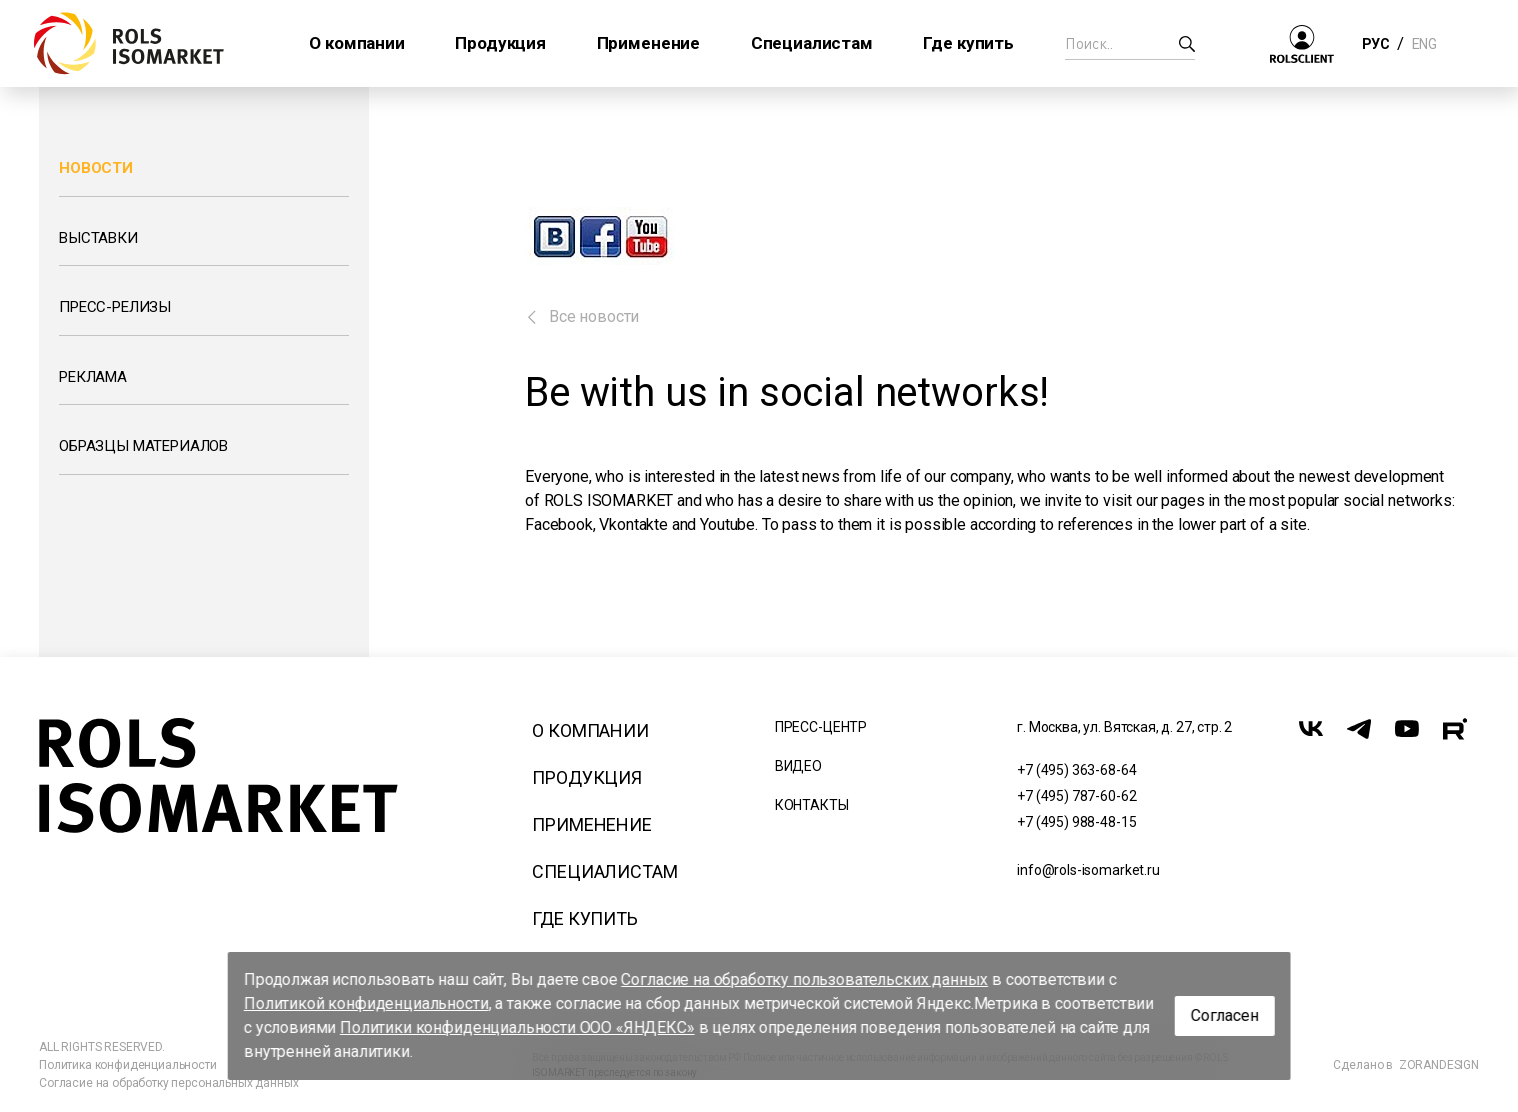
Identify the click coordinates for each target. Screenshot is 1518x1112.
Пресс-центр (821, 727)
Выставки (98, 238)
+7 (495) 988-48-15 (1076, 822)
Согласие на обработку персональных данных (168, 1083)
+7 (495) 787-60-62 (1076, 796)
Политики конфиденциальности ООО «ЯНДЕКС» (517, 1027)
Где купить (584, 918)
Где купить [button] (968, 43)
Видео (798, 766)
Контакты (812, 805)
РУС (1375, 44)
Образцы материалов (143, 446)
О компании (590, 730)
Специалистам (604, 871)
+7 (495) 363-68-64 (1076, 770)
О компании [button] (356, 43)
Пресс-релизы (115, 307)
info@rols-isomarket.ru (1088, 870)
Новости (96, 168)
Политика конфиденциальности (128, 1065)
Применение (591, 824)
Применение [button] (648, 43)
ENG (1424, 44)
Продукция (587, 777)
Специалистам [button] (812, 43)
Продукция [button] (500, 43)
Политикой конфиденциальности (366, 1003)
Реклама (93, 377)
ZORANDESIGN (1439, 1065)
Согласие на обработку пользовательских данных (804, 979)
